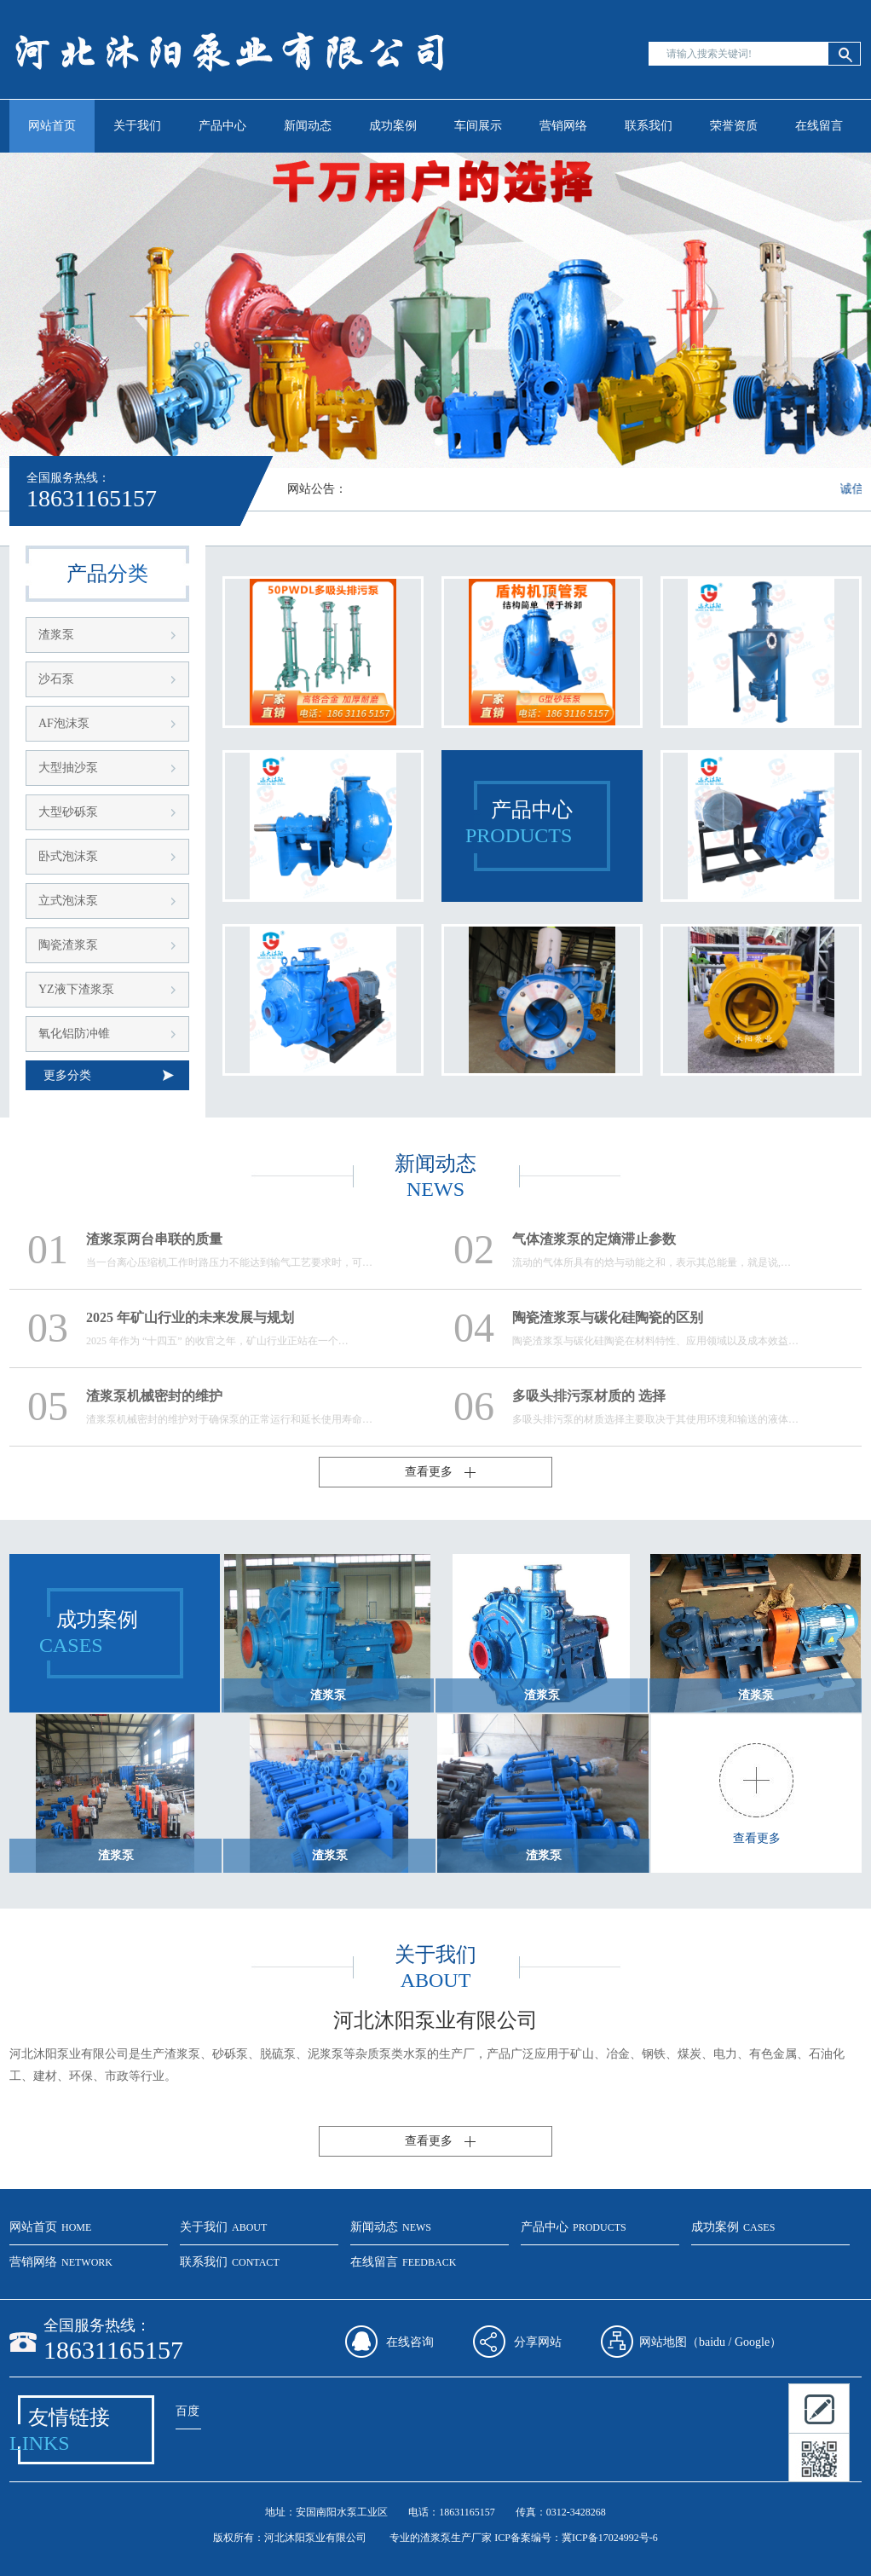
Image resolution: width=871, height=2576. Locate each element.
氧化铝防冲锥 (74, 1033)
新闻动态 (308, 125)
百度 (187, 2411)
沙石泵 (56, 679)
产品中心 (222, 125)
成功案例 (393, 125)
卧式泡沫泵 (68, 856)
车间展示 (478, 125)
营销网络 (563, 125)
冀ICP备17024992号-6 (610, 2538)
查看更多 (429, 1471)
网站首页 (52, 125)
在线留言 (819, 125)
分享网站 (538, 2342)
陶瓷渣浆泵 (68, 945)
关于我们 (137, 125)
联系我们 (648, 125)
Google (752, 2342)
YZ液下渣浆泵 (76, 989)
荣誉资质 (734, 125)
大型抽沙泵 (68, 767)
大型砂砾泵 (68, 812)
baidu (712, 2342)
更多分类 (67, 1075)
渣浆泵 (56, 634)
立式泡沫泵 (68, 900)
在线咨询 (410, 2342)
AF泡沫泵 (63, 723)
